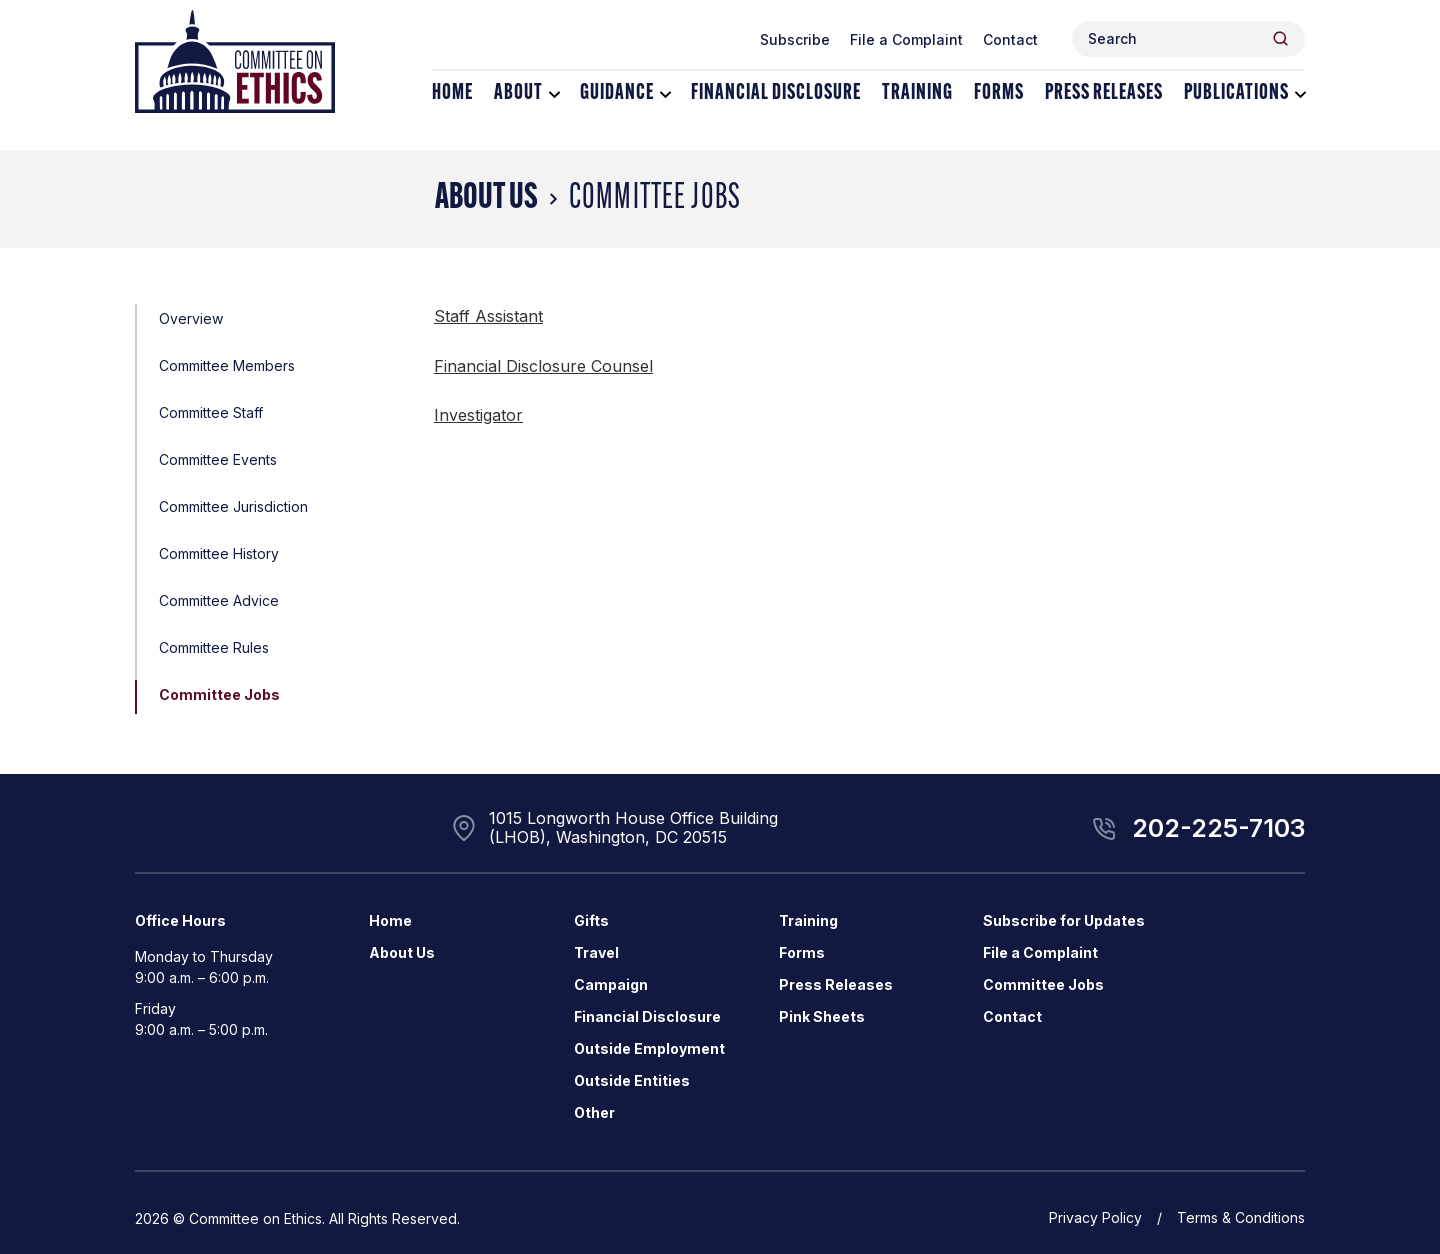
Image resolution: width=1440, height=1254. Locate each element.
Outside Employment (649, 1048)
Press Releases (1104, 93)
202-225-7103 (1218, 828)
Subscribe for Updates (1064, 920)
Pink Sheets (822, 1016)
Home (452, 93)
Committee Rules (214, 647)
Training (917, 93)
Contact (1010, 39)
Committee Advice (219, 600)
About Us (486, 199)
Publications (1236, 93)
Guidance (617, 93)
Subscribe (795, 39)
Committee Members (227, 365)
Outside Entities (632, 1080)
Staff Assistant (488, 316)
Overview (191, 318)
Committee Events (218, 459)
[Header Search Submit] (1280, 38)
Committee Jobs (219, 694)
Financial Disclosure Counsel (543, 366)
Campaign (611, 984)
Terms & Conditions (1241, 1217)
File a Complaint (906, 39)
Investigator (478, 415)
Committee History (219, 553)
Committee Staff (211, 412)
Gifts (591, 920)
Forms (999, 93)
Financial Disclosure (776, 93)
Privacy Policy (1095, 1217)
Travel (596, 952)
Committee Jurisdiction (233, 506)
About (518, 93)
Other (594, 1112)
